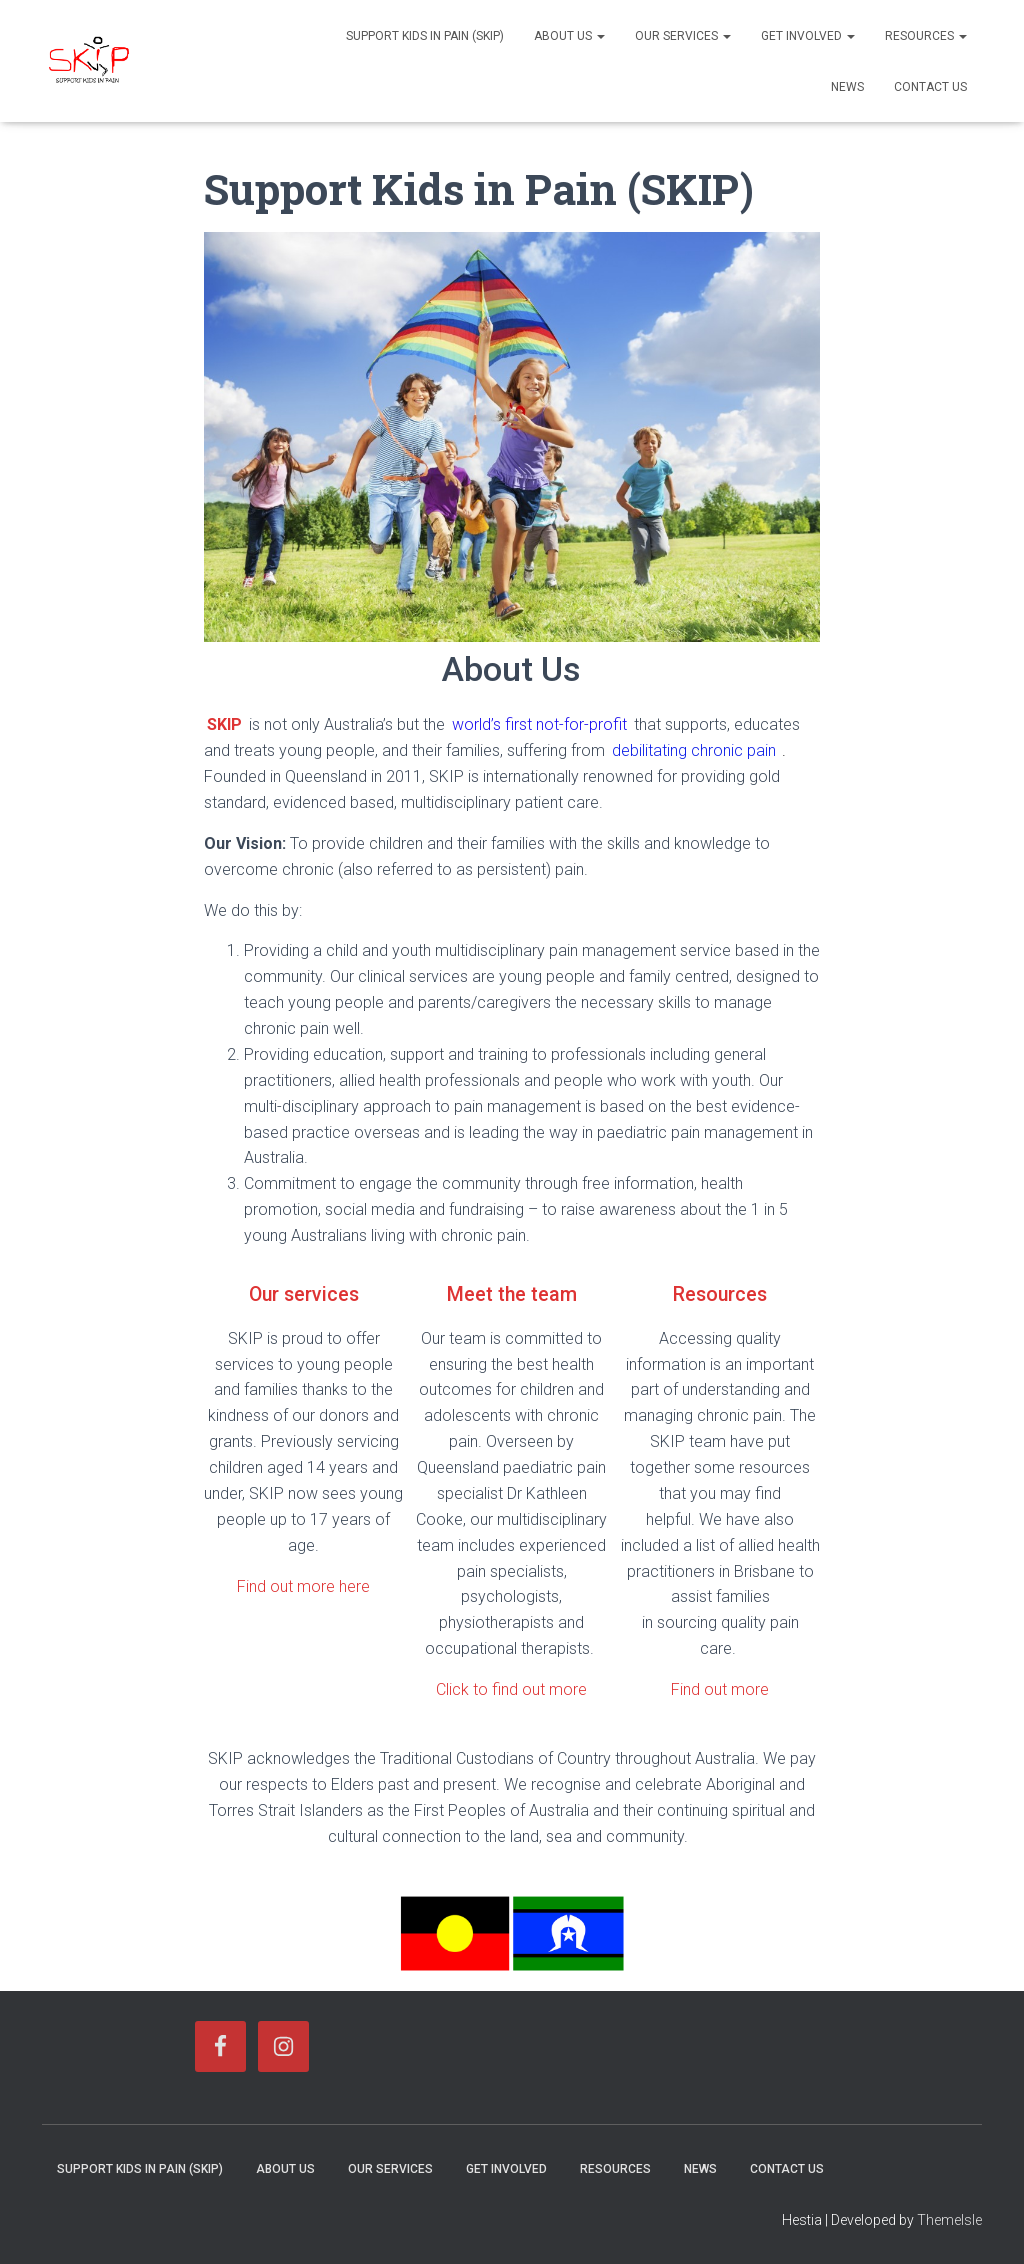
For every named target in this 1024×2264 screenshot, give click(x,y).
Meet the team (511, 1293)
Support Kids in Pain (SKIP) (425, 36)
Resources (926, 36)
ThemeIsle (949, 2219)
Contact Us (930, 87)
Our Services (683, 36)
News (847, 87)
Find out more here (303, 1585)
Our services (304, 1293)
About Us (569, 36)
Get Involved (808, 36)
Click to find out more (511, 1688)
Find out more (720, 1688)
